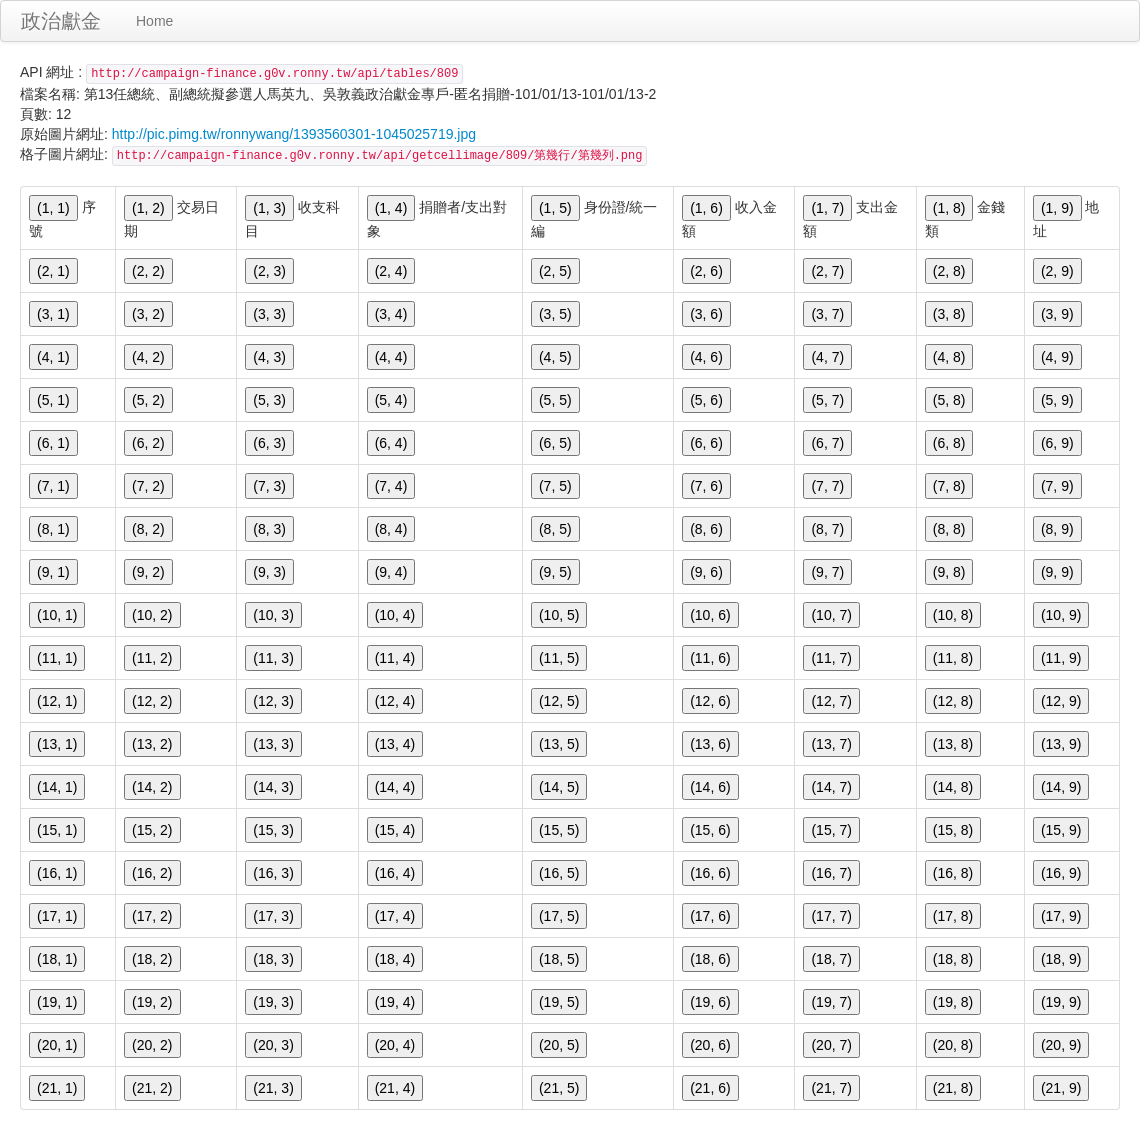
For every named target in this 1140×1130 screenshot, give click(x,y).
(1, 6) (706, 208)
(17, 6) (710, 916)
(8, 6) (706, 529)
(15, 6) (710, 830)
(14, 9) (1061, 787)
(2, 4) (391, 271)
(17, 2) (152, 916)
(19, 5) (559, 1002)
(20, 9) (1061, 1045)
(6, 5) (555, 443)
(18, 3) (273, 959)
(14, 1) (57, 787)
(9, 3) (269, 572)
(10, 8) (953, 615)
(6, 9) (1057, 443)
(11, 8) (953, 658)
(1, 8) (949, 208)
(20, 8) (953, 1045)
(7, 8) (949, 486)
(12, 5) (559, 701)
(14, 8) (953, 787)
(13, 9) (1061, 744)
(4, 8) (949, 357)
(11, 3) (273, 658)
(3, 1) (53, 314)
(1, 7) (827, 208)
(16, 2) (152, 873)
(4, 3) (269, 357)
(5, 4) (391, 400)
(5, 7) (827, 400)
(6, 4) (391, 443)
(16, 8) (953, 873)
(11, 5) (559, 658)
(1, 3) (269, 208)
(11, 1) (57, 658)
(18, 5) (559, 959)
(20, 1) (57, 1045)
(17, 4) (395, 916)
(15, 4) (395, 830)
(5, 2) (148, 400)
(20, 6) (710, 1045)
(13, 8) (953, 744)
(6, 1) (53, 443)
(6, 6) (706, 443)
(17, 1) (57, 916)
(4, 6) (706, 357)
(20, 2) (152, 1045)
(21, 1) (57, 1088)
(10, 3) (273, 615)
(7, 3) (269, 486)
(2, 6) (706, 271)
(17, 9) (1061, 916)
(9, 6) (706, 572)
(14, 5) (559, 787)
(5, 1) (53, 400)
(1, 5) (555, 208)
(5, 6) (706, 400)
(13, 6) (710, 744)
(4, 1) (53, 357)
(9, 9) (1057, 572)
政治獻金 (61, 21)
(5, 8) (949, 400)
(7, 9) (1057, 486)
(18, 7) (831, 959)
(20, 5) (559, 1045)
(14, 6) (710, 787)
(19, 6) (710, 1002)
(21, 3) (273, 1088)
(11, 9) (1061, 658)
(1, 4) (391, 208)
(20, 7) (831, 1045)
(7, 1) (53, 486)
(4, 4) (391, 357)
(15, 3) (273, 830)
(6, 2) (148, 443)
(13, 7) (831, 744)
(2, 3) (269, 271)
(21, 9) (1061, 1088)
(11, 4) (395, 658)
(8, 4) (391, 529)
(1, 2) (148, 208)
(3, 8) (949, 314)
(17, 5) (559, 916)
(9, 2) (148, 572)
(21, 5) (559, 1088)
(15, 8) (953, 830)
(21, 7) (831, 1088)
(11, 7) (831, 658)
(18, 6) (710, 959)
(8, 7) (827, 529)
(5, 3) (269, 400)
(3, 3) (269, 314)
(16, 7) (831, 873)
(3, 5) (555, 314)
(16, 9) (1061, 873)
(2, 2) (148, 271)
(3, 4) (391, 314)
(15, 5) (559, 830)
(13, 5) (559, 744)
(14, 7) (831, 787)
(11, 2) (152, 658)
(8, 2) (148, 529)
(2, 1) (53, 271)
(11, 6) (710, 658)
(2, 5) (555, 271)
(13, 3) (273, 744)
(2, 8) (949, 271)
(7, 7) (827, 486)
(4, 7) (827, 357)
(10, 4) (395, 615)
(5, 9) (1057, 400)
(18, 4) (395, 959)
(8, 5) (555, 529)
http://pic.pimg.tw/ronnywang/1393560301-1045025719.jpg (294, 134)
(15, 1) (57, 830)
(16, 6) (710, 873)
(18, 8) (953, 959)
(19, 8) (953, 1002)
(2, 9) (1057, 271)
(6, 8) (949, 443)
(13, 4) (395, 744)
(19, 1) (57, 1002)
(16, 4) (395, 873)
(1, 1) (53, 208)
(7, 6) (706, 486)
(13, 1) (57, 744)
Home (154, 21)
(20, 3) (273, 1045)
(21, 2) (152, 1088)
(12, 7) (831, 701)
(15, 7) (831, 830)
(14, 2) (152, 787)
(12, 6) (710, 701)
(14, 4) (395, 787)
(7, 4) (391, 486)
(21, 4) (395, 1088)
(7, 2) (148, 486)
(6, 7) (827, 443)
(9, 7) (827, 572)
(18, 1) (57, 959)
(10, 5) (559, 615)
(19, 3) (273, 1002)
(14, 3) (273, 787)
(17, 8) (953, 916)
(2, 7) (827, 271)
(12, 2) (152, 701)
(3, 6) (706, 314)
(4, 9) (1057, 357)
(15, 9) (1061, 830)
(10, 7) (831, 615)
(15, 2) (152, 830)
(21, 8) (953, 1088)
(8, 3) (269, 529)
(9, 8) (949, 572)
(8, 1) (53, 529)
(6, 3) (269, 443)
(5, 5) (555, 400)
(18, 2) (152, 959)
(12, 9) (1061, 701)
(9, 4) (391, 572)
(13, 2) (152, 744)
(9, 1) (53, 572)
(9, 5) (555, 572)
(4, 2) (148, 357)
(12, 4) (395, 701)
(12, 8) (953, 701)
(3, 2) (148, 314)
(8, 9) (1057, 529)
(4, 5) (555, 357)
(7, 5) (555, 486)
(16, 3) (273, 873)
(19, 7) (831, 1002)
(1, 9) (1057, 208)
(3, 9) (1057, 314)
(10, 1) (57, 615)
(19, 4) (395, 1002)
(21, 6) (710, 1088)
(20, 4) (395, 1045)
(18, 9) (1061, 959)
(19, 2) (152, 1002)
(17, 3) (273, 916)
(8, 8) (949, 529)
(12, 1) (57, 701)
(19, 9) (1061, 1002)
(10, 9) (1061, 615)
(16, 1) (57, 873)
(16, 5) (559, 873)
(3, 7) (827, 314)
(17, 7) (831, 916)
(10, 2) (152, 615)
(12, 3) (273, 701)
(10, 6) (710, 615)
